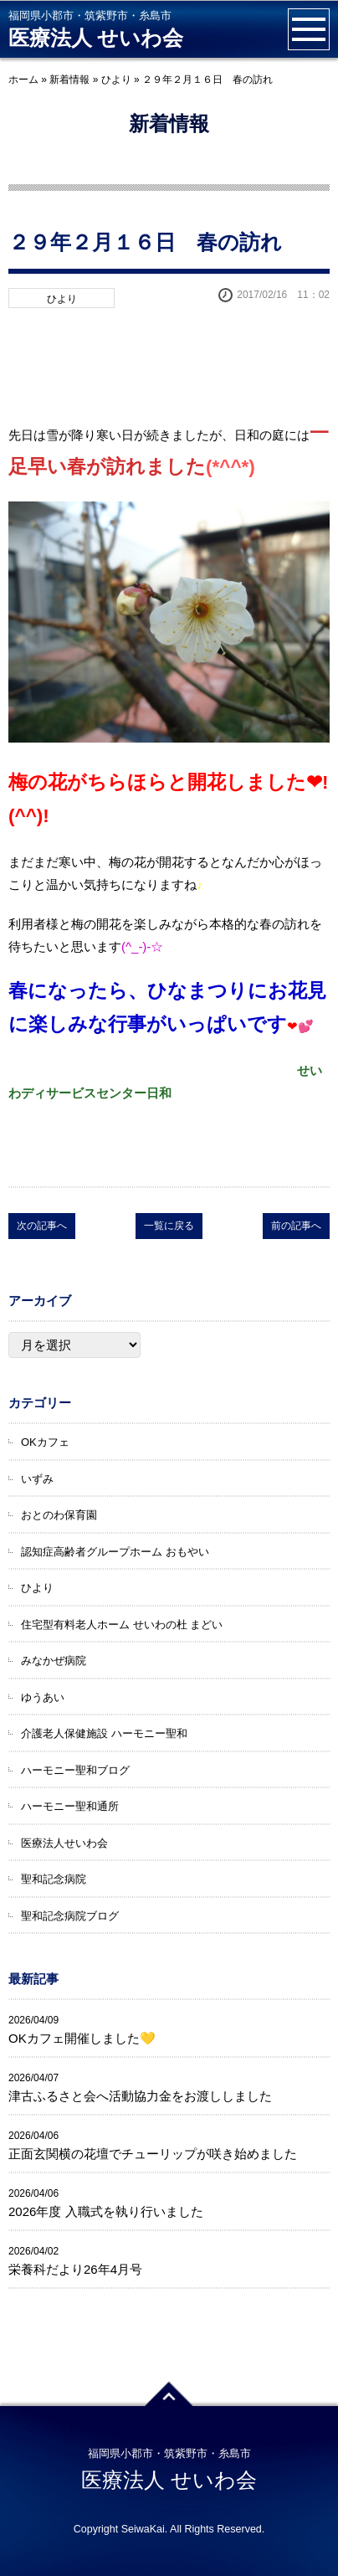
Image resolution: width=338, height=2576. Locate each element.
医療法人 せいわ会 (95, 38)
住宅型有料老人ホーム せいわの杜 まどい (122, 1624)
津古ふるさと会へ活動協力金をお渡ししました (140, 2096)
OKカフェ (45, 1442)
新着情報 (69, 79)
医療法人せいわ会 (64, 1843)
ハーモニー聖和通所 (70, 1806)
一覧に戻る (169, 1225)
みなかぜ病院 (53, 1660)
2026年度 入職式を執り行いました (105, 2211)
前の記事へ (296, 1225)
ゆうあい (42, 1697)
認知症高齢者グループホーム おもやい (115, 1551)
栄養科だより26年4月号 (75, 2269)
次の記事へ (42, 1225)
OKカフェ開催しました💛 (82, 2038)
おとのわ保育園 (59, 1515)
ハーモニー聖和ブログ (75, 1770)
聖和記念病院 (53, 1879)
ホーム (23, 79)
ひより (116, 79)
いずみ (37, 1479)
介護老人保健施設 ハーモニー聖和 (104, 1733)
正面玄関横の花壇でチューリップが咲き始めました (152, 2154)
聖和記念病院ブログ (70, 1916)
